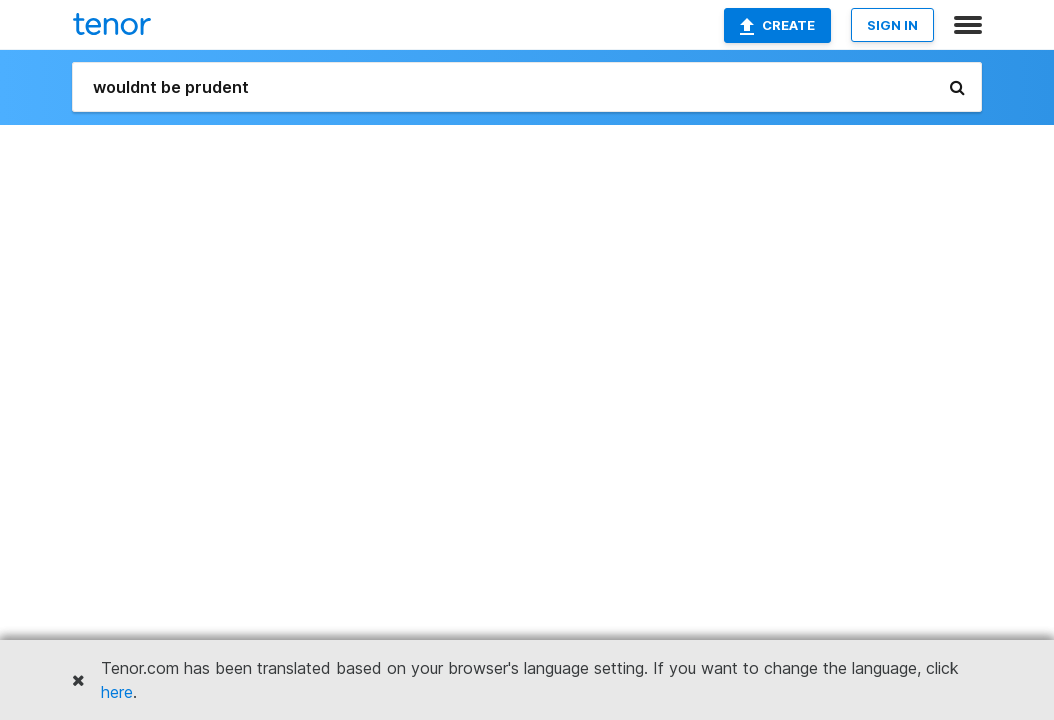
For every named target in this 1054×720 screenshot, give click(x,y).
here (117, 692)
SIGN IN (892, 25)
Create (777, 26)
